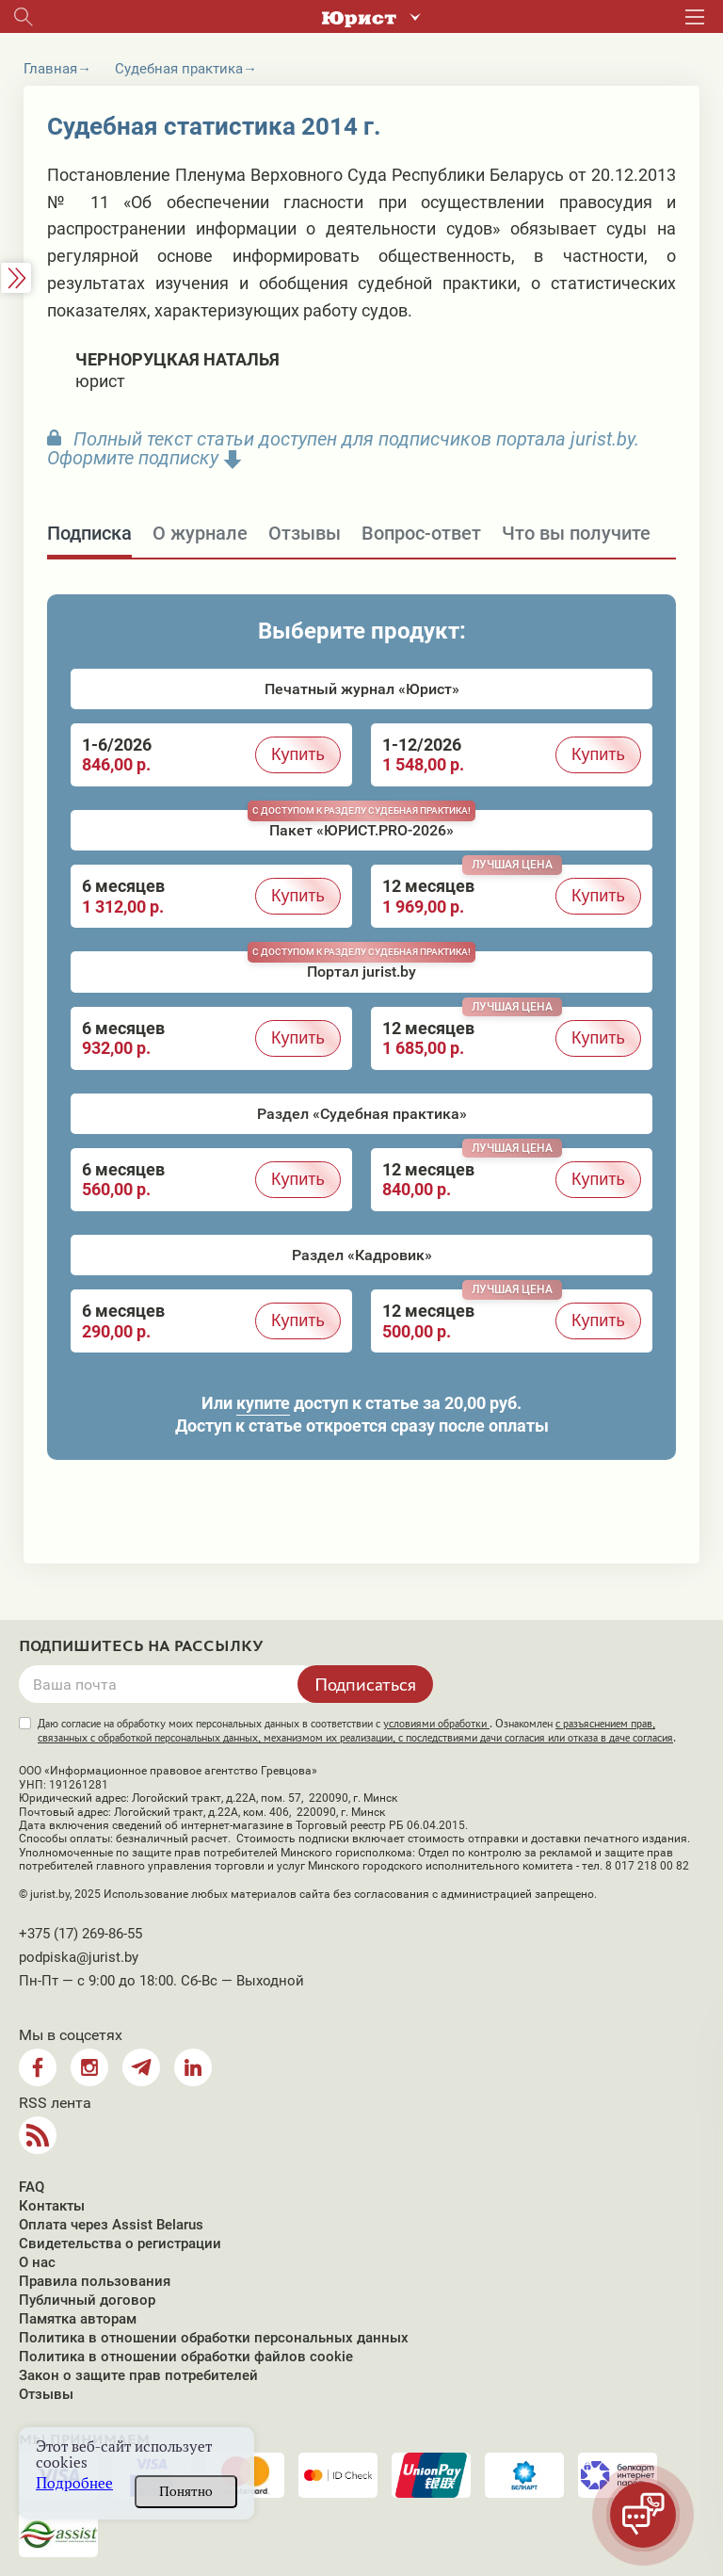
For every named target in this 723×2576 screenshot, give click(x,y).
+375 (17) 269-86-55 (80, 1933)
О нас (37, 2262)
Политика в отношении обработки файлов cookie (186, 2356)
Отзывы (46, 2394)
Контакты (52, 2205)
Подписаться (365, 1684)
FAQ (31, 2187)
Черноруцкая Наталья (177, 359)
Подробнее (74, 2483)
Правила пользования (94, 2281)
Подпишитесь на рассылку (141, 1646)
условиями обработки (436, 1723)
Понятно (186, 2491)
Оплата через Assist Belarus (111, 2224)
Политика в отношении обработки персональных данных (214, 2337)
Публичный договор (87, 2300)
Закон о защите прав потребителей (138, 2375)
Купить (298, 754)
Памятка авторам (78, 2318)
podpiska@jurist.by (78, 1957)
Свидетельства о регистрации (120, 2243)
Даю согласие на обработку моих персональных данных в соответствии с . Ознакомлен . (357, 1730)
